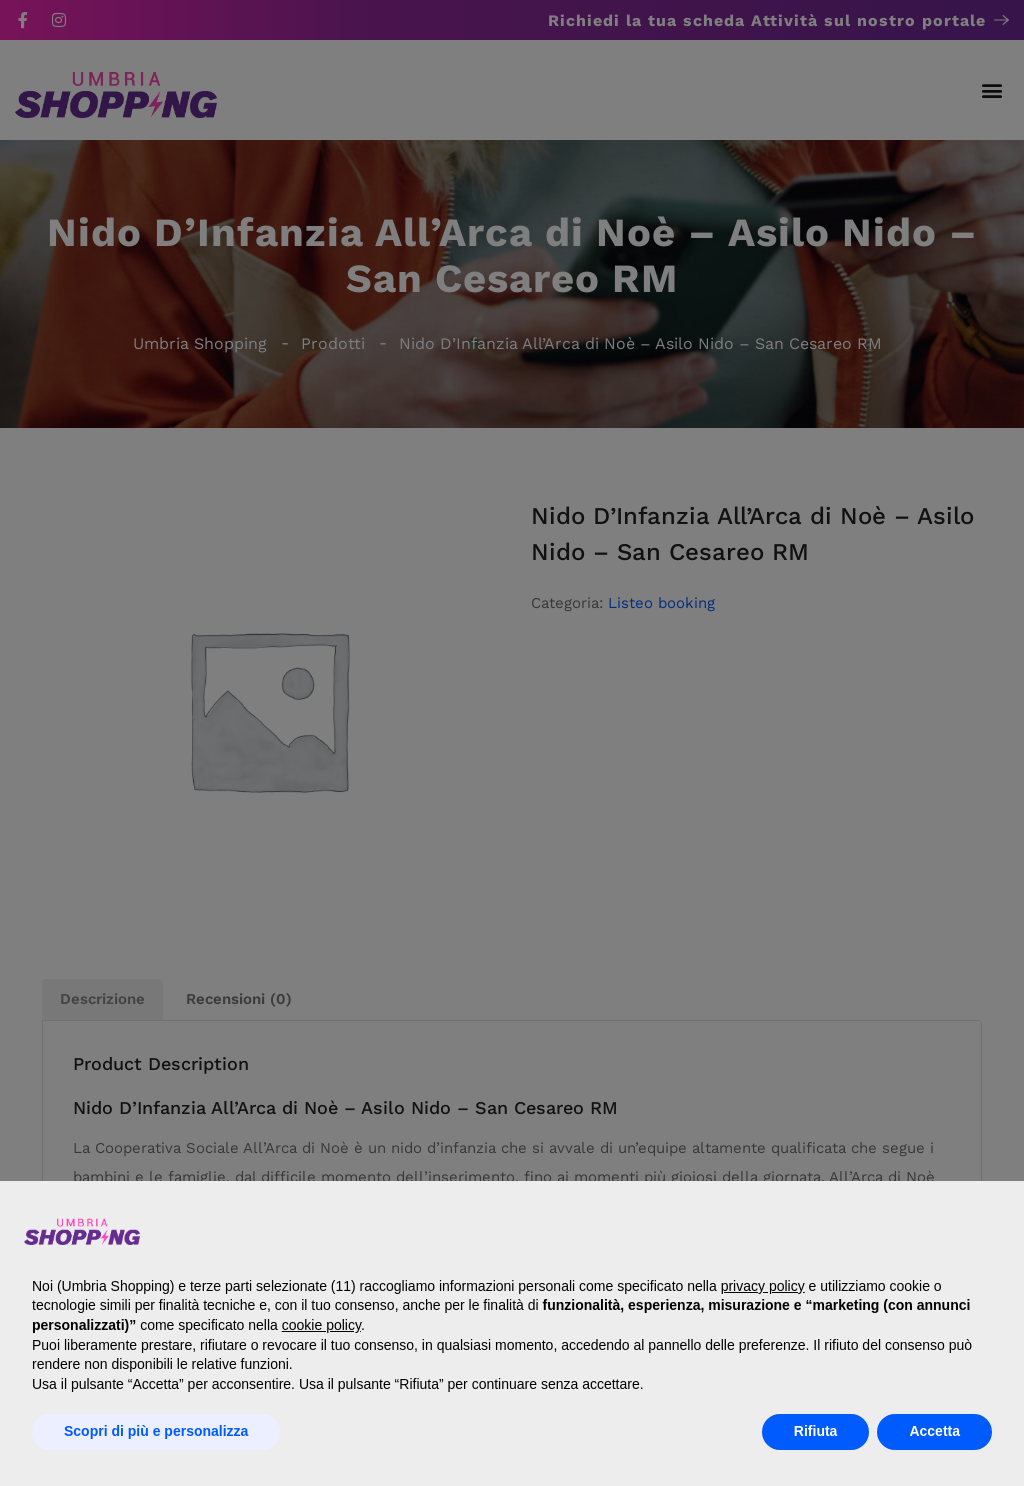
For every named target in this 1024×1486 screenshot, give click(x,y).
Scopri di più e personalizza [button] (156, 1431)
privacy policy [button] (763, 1286)
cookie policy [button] (321, 1325)
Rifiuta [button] (816, 1431)
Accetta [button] (934, 1431)
